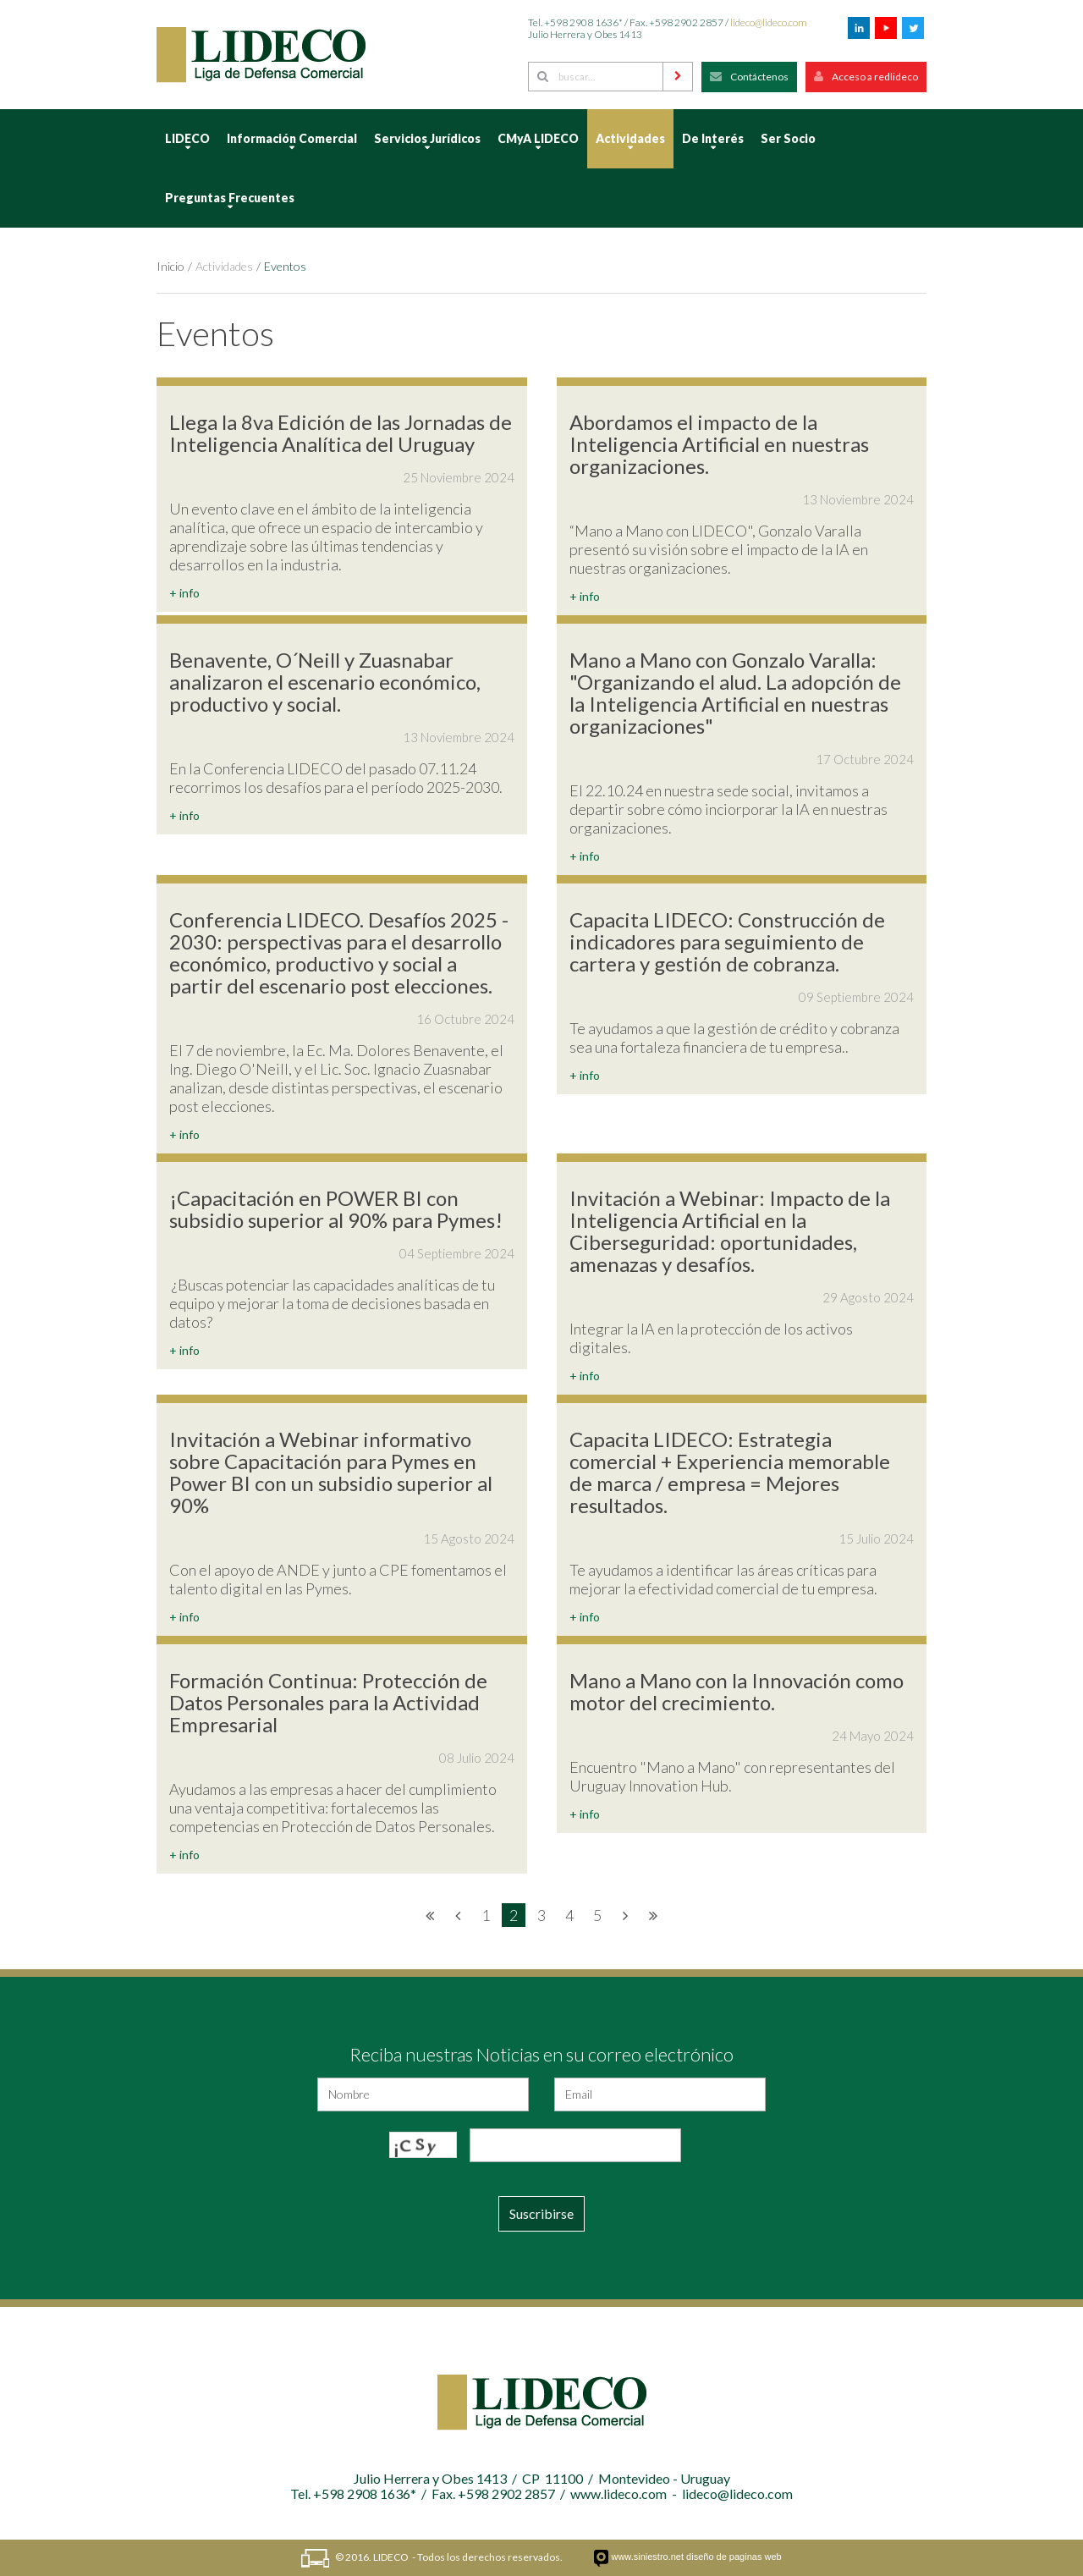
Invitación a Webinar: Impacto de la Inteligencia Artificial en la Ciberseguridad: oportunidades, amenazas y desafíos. (729, 1231)
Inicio (170, 266)
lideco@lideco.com (768, 22)
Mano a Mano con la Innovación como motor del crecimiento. (736, 1691)
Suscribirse (541, 2213)
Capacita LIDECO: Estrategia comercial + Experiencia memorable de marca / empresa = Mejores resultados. (729, 1472)
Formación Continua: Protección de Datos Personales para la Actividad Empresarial (328, 1702)
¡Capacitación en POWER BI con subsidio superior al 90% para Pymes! (336, 1209)
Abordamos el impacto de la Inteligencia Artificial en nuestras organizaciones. (719, 444)
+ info (184, 593)
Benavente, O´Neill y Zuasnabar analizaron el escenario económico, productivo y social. (325, 681)
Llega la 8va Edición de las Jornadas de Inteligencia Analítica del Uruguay (340, 433)
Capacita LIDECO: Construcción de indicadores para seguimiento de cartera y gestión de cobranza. (727, 941)
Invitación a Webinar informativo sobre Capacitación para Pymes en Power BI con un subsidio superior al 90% (330, 1472)
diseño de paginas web (734, 2556)
